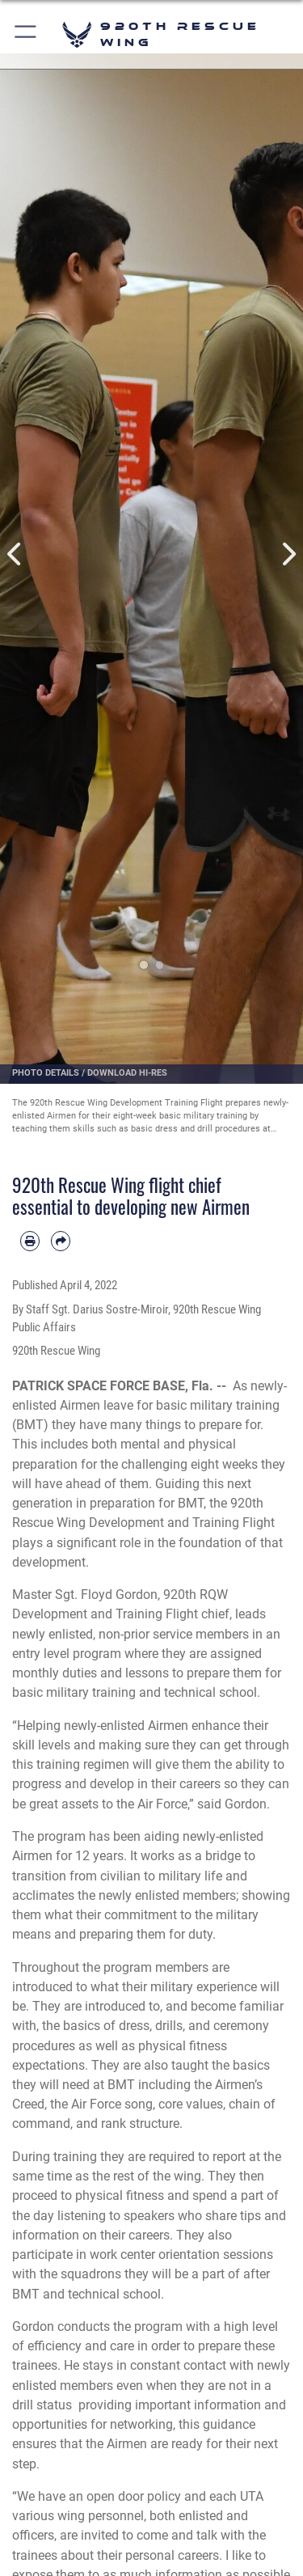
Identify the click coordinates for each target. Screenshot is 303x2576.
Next (288, 554)
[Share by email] (60, 1240)
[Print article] (30, 1240)
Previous (15, 554)
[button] (26, 34)
